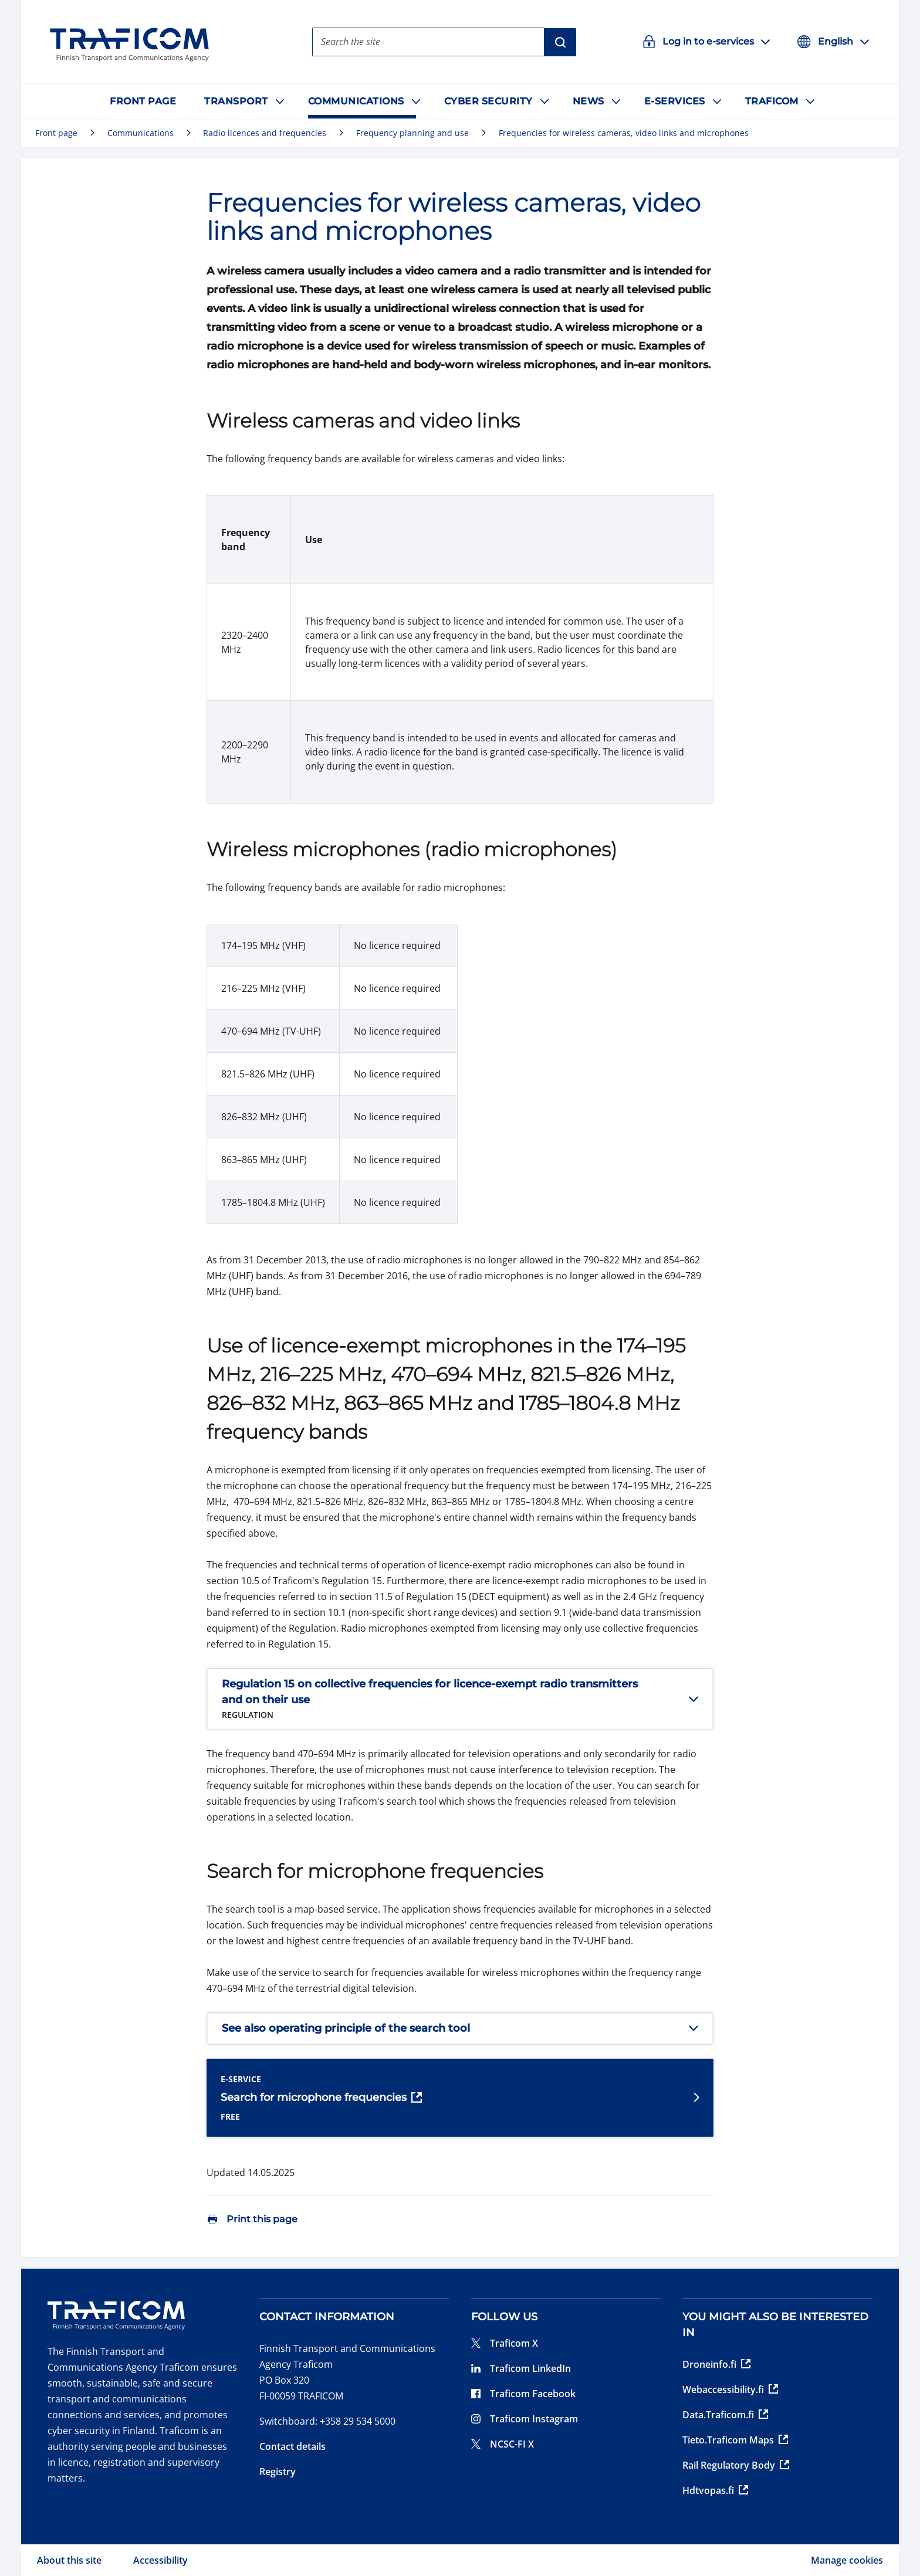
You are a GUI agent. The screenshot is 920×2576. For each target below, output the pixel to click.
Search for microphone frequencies (321, 2098)
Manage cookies (847, 2560)
